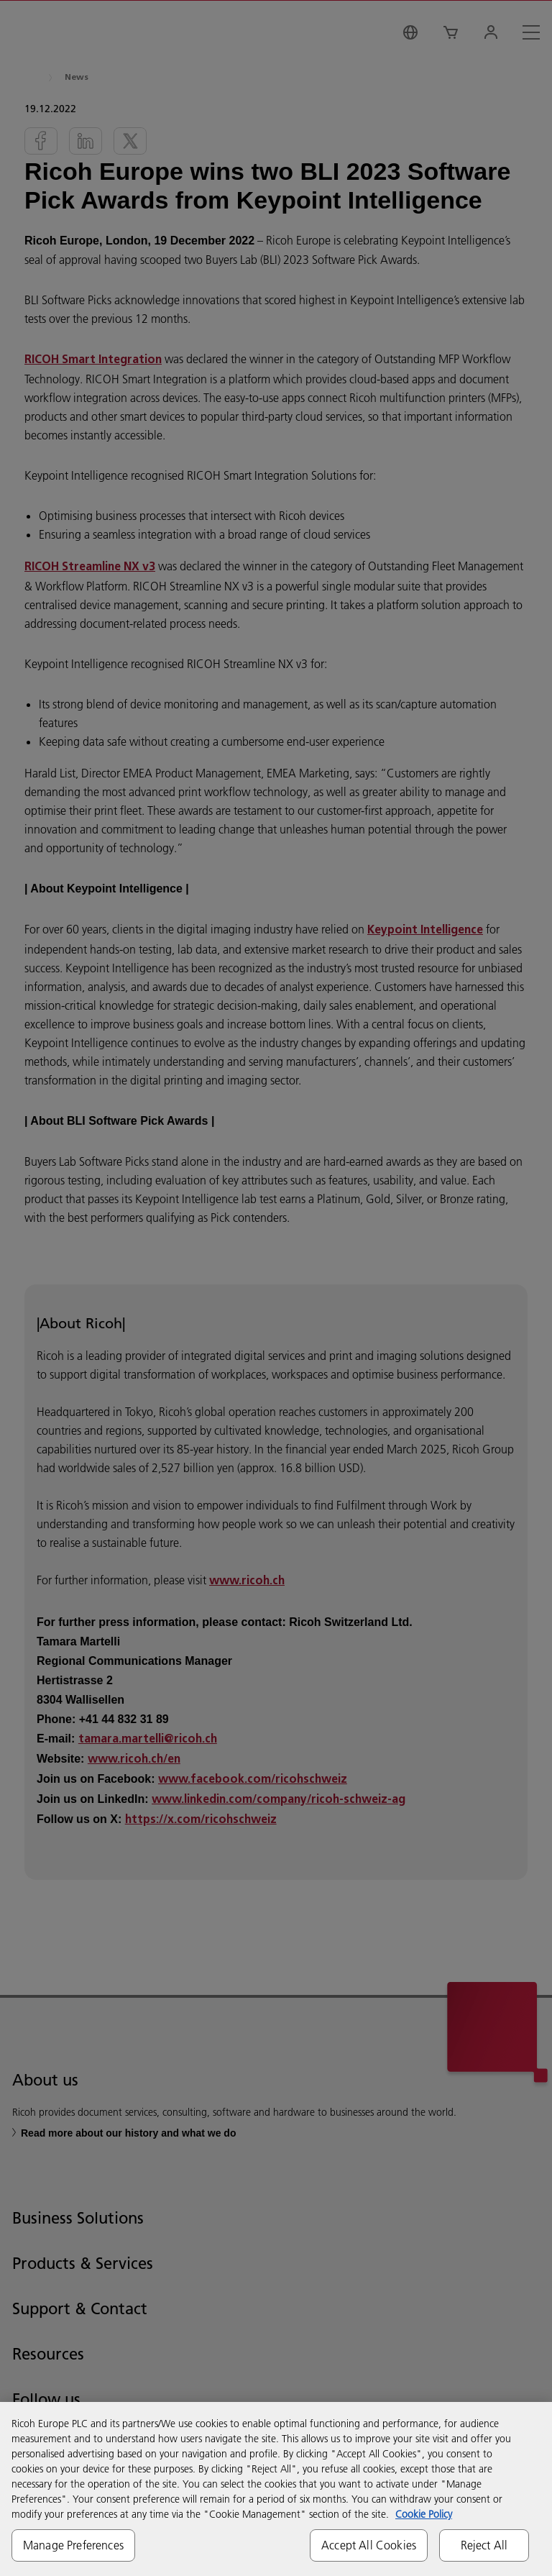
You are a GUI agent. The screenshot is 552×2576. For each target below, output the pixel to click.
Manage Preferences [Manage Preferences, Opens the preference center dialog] (73, 2545)
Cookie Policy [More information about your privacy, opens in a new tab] (423, 2514)
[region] (276, 2489)
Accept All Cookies (368, 2545)
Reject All (484, 2545)
